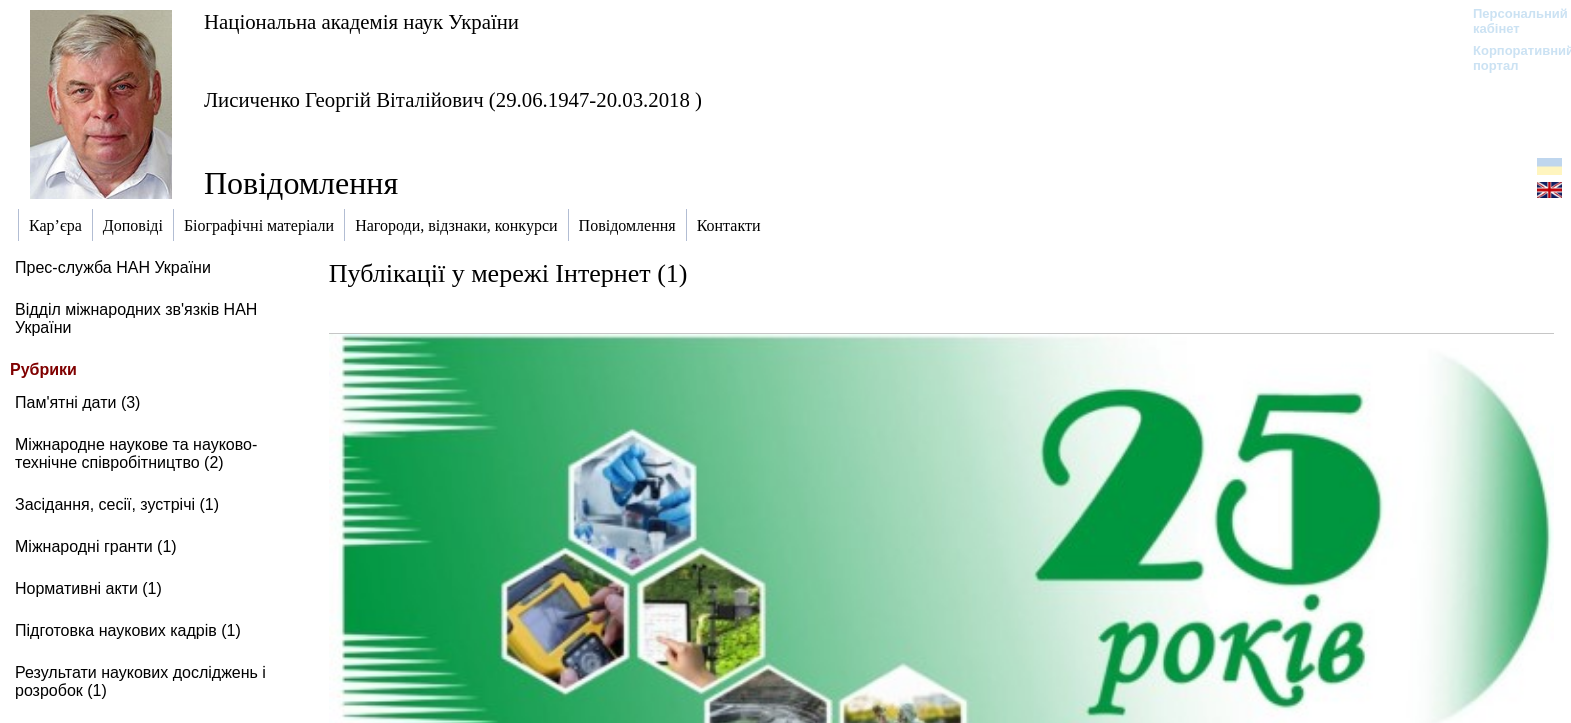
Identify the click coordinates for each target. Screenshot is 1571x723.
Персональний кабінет (1510, 21)
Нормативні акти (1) (88, 588)
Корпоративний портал (1510, 58)
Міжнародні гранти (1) (96, 546)
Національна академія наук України (361, 21)
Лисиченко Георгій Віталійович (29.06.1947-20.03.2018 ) (453, 99)
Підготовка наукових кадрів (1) (128, 630)
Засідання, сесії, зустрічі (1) (117, 504)
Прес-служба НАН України (113, 267)
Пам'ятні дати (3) (77, 402)
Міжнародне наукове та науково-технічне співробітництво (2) (136, 453)
